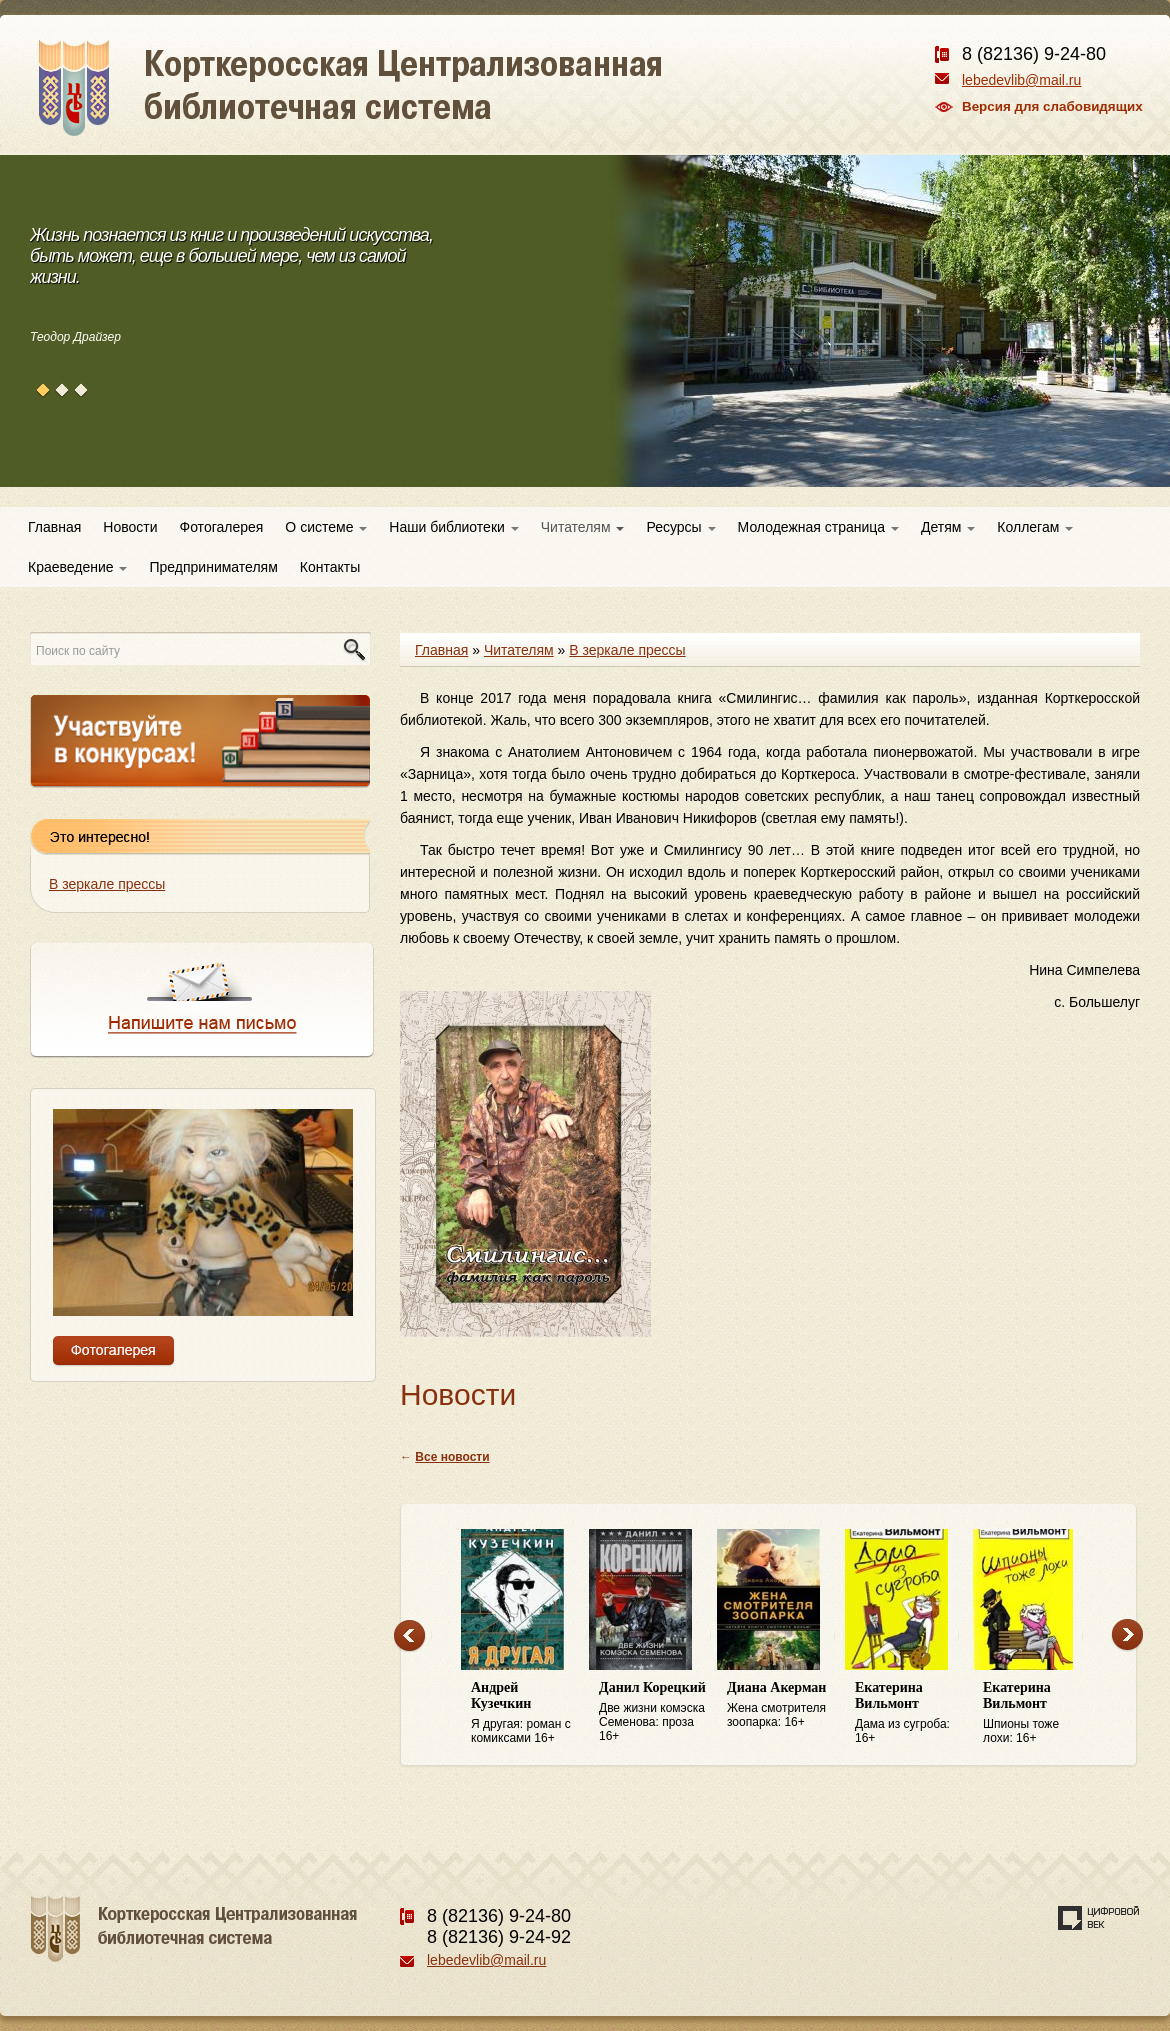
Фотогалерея (222, 527)
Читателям (583, 527)
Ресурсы (680, 527)
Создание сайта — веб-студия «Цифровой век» (1099, 1918)
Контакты (330, 567)
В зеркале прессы (107, 884)
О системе (326, 527)
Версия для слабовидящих (1052, 106)
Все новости (452, 1457)
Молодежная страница (818, 527)
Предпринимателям (213, 567)
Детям (948, 527)
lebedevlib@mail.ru (1021, 80)
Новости (130, 527)
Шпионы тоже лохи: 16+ (1037, 1712)
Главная (54, 527)
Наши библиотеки (453, 527)
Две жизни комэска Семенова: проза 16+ (653, 1711)
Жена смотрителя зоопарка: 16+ (781, 1704)
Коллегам (1035, 527)
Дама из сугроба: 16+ (909, 1712)
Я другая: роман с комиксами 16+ (525, 1712)
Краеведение (77, 567)
